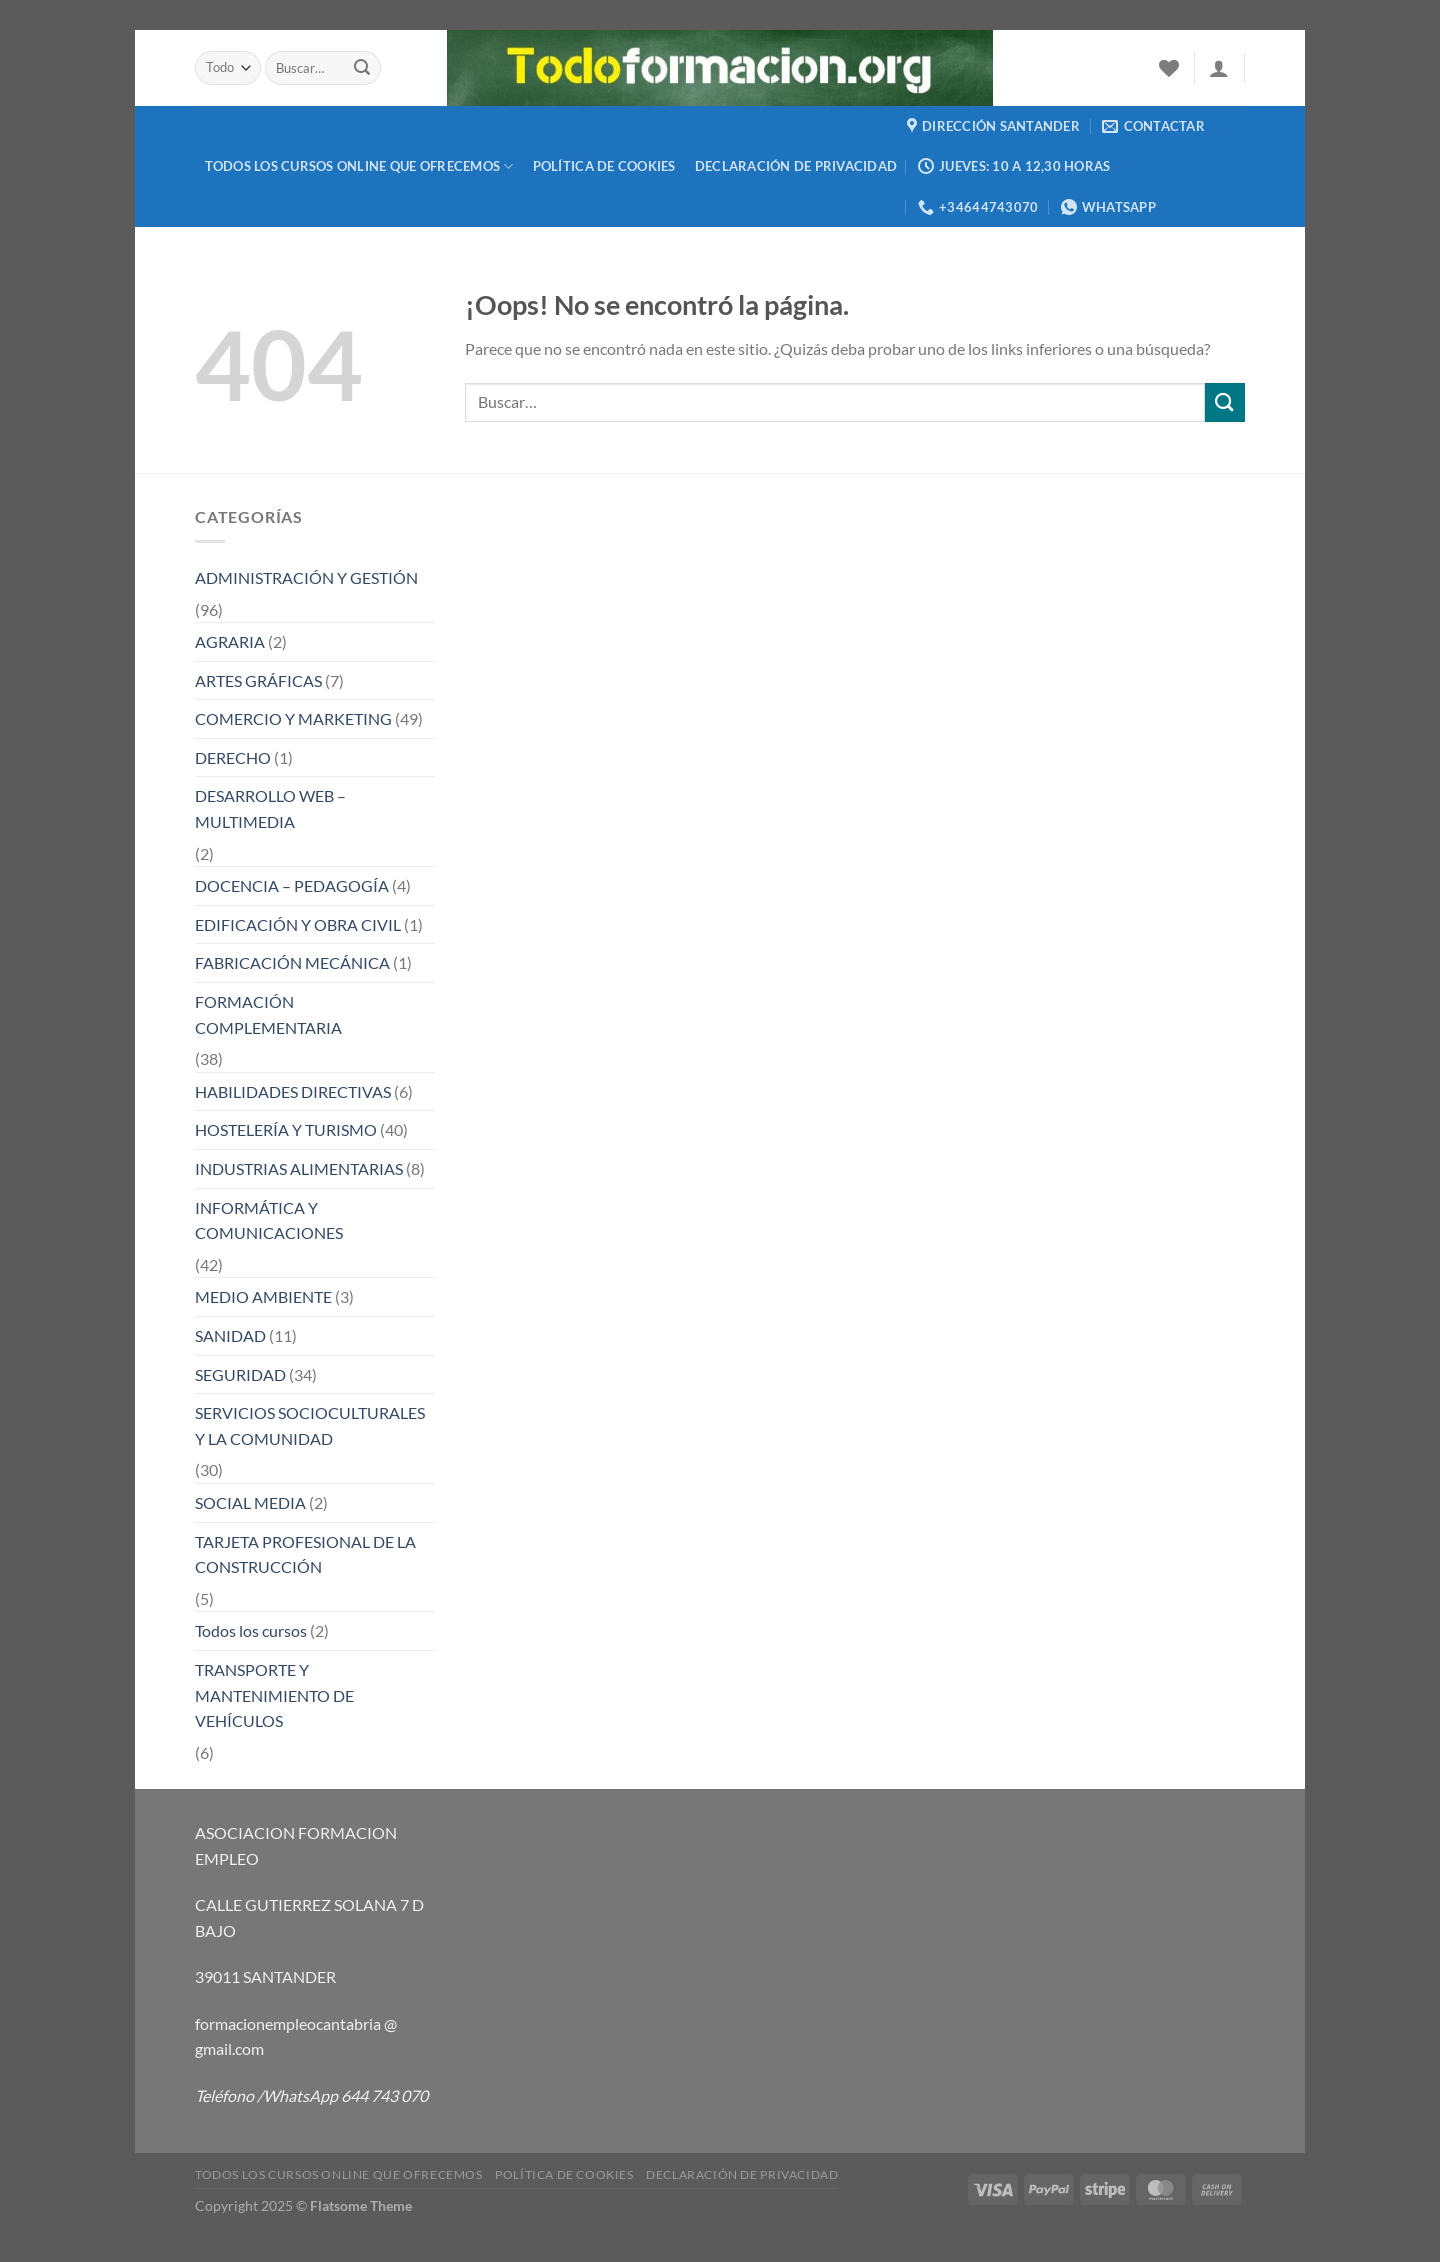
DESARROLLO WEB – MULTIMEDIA (270, 808)
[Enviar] (363, 68)
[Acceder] (1219, 68)
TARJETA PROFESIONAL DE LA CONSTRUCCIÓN (305, 1554)
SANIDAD (230, 1335)
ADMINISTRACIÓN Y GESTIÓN (306, 577)
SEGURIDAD (240, 1374)
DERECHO (233, 757)
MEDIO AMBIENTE (263, 1296)
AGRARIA (230, 641)
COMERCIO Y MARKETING (293, 718)
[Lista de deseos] (1169, 68)
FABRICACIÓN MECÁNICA (292, 962)
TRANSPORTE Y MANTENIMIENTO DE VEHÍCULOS (274, 1695)
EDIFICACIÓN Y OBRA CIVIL (298, 924)
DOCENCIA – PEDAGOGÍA (292, 885)
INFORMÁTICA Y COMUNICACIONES (269, 1220)
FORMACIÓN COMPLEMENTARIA (268, 1014)
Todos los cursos (251, 1630)
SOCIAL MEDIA (250, 1502)
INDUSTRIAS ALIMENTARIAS (299, 1168)
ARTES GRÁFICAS (258, 680)
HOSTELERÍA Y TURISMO (286, 1129)
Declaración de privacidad (796, 166)
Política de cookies (604, 166)
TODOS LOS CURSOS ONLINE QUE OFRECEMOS (359, 166)
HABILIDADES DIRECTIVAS (293, 1091)
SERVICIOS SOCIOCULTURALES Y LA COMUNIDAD (310, 1425)
